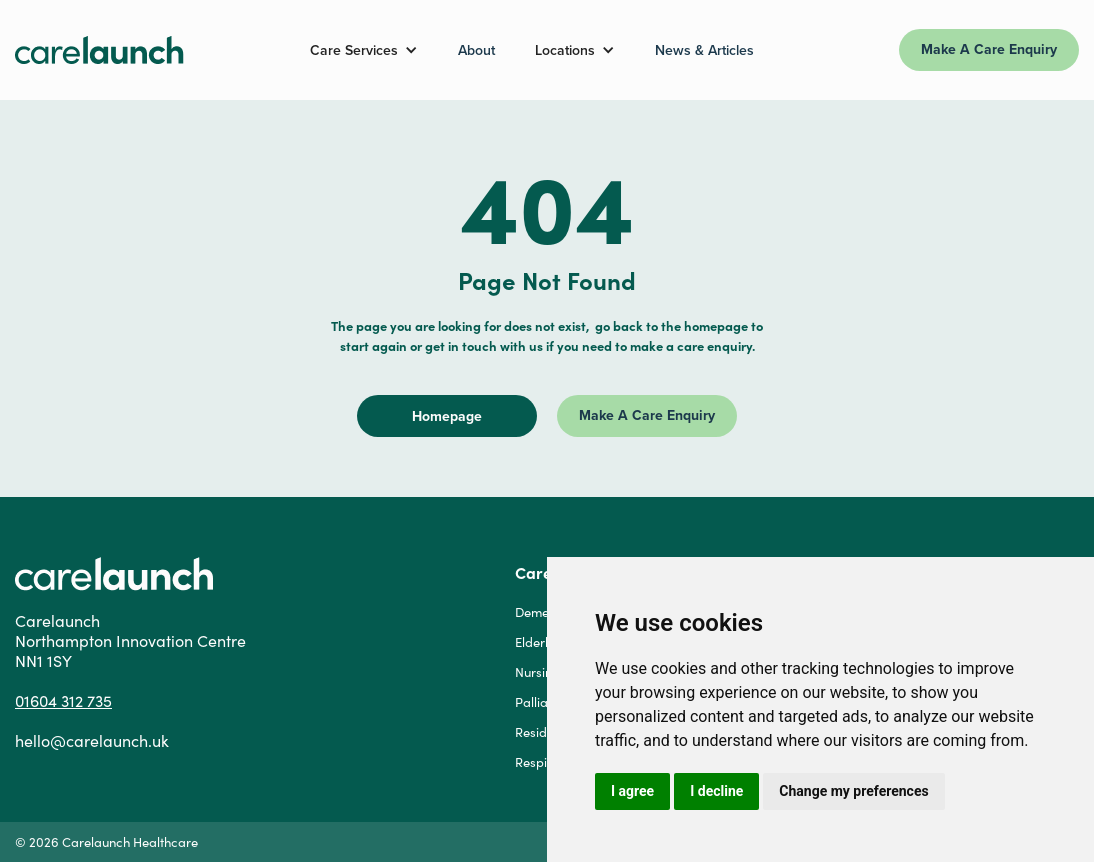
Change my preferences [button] (853, 791)
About (476, 50)
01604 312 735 (63, 701)
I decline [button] (716, 791)
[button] (364, 50)
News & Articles (704, 50)
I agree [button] (632, 791)
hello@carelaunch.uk (92, 741)
